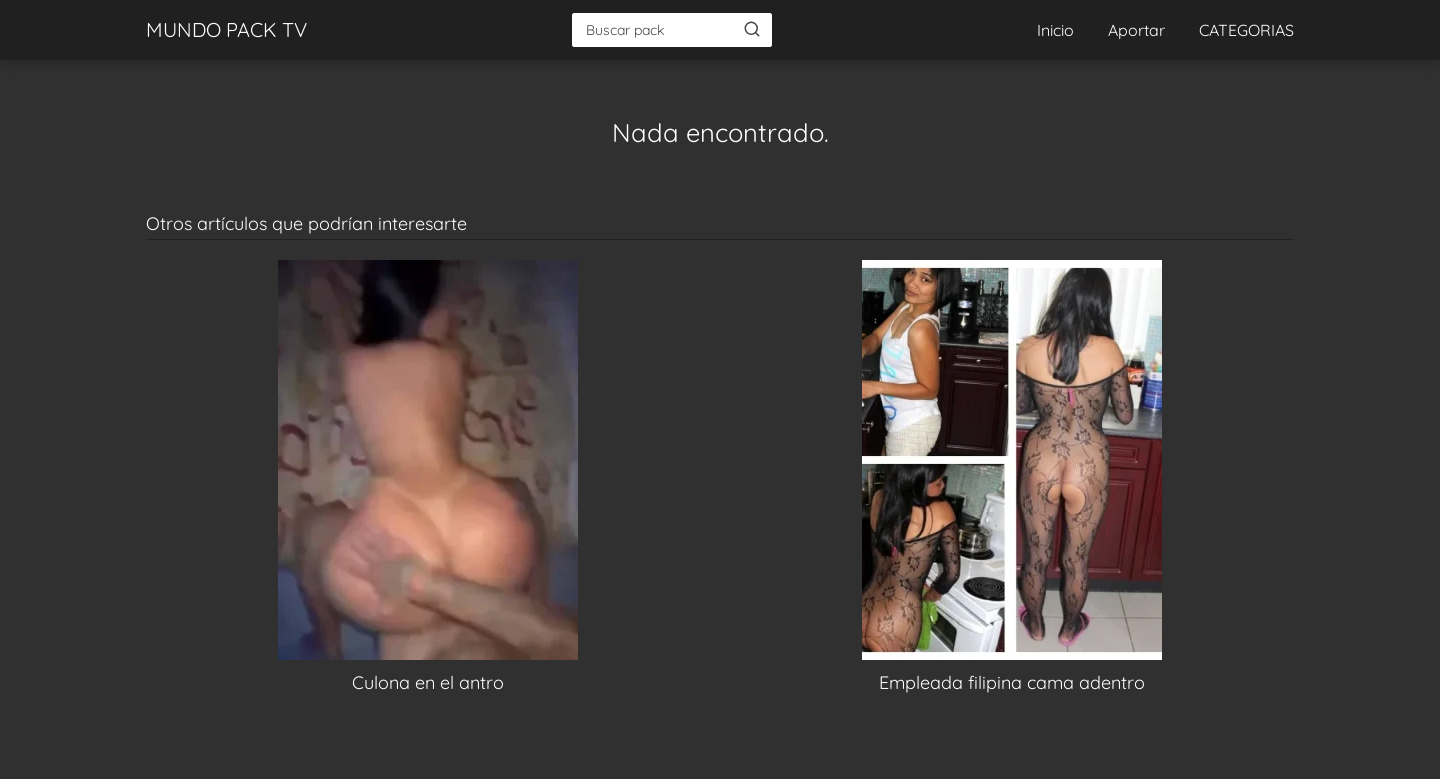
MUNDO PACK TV (226, 29)
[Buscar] (752, 29)
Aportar (1136, 30)
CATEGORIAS (1246, 30)
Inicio (1055, 30)
